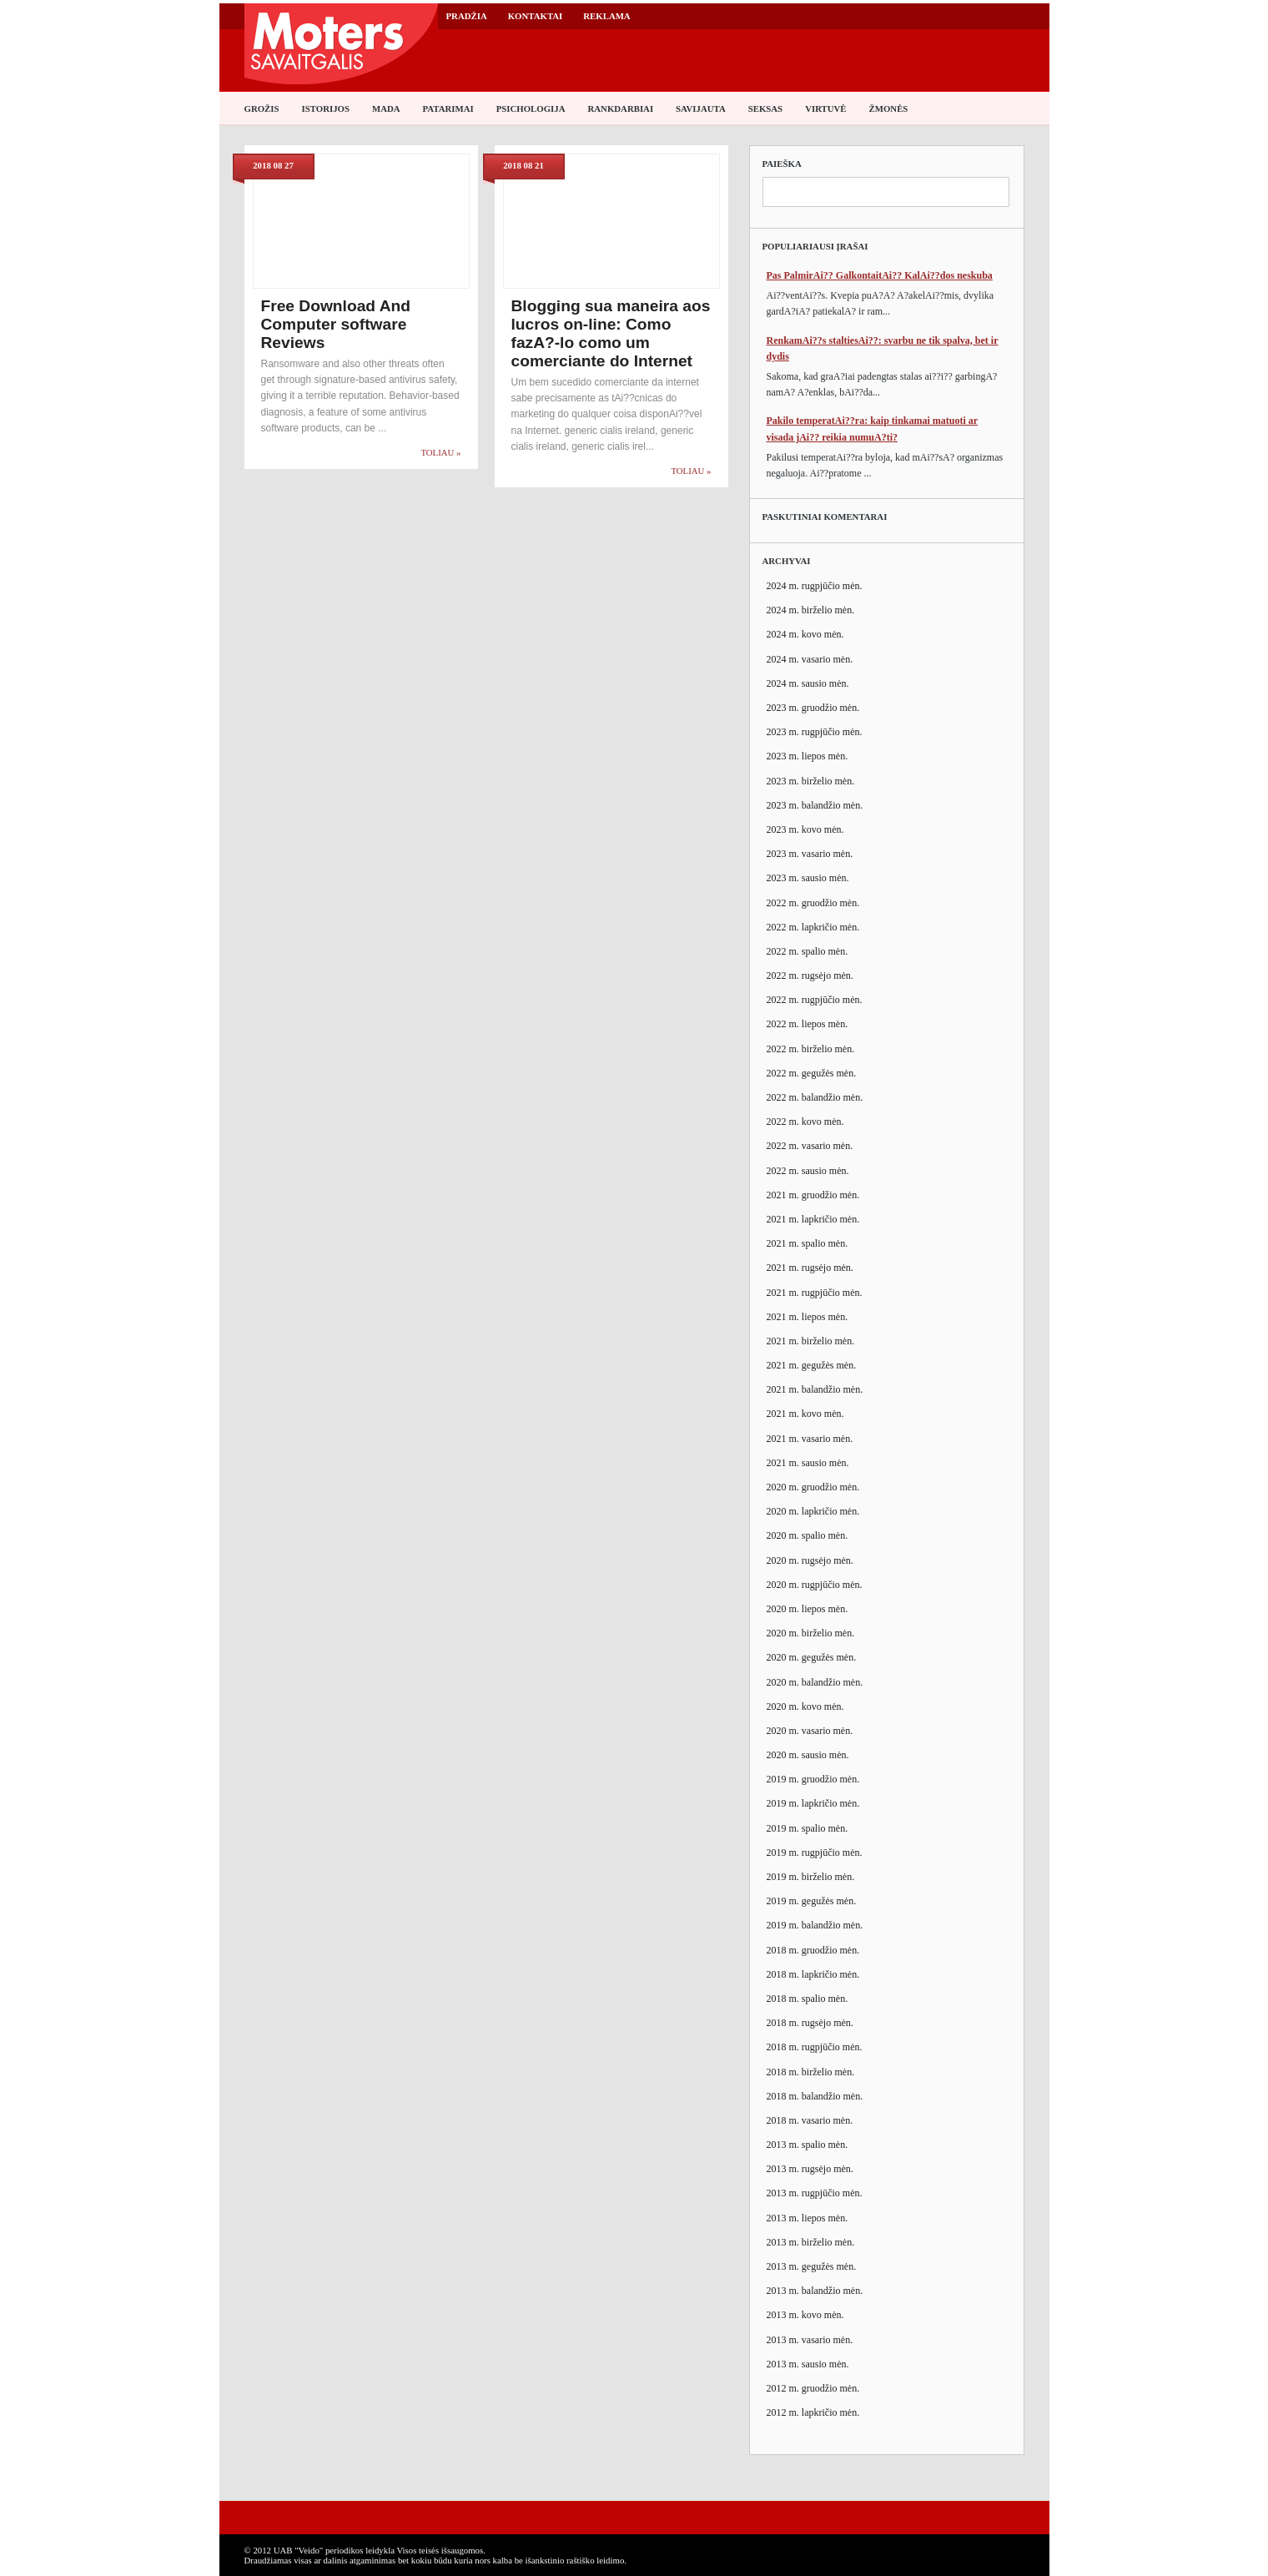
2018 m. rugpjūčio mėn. (815, 2047)
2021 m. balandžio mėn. (815, 1389)
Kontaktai (535, 16)
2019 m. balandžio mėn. (815, 1925)
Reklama (606, 16)
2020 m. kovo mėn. (805, 1706)
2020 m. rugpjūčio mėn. (815, 1584)
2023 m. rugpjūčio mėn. (815, 732)
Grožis (261, 108)
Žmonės (888, 108)
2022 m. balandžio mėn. (815, 1097)
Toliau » (440, 452)
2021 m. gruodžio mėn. (813, 1195)
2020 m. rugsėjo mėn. (810, 1560)
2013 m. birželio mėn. (811, 2242)
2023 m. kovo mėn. (805, 829)
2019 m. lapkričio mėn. (813, 1803)
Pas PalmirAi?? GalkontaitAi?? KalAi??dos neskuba (880, 275)
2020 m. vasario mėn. (810, 1731)
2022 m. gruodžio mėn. (813, 903)
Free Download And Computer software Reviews (335, 324)
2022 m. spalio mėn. (807, 951)
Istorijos (326, 108)
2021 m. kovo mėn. (805, 1413)
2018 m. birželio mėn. (811, 2072)
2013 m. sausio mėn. (808, 2364)
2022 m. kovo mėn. (805, 1121)
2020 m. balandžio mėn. (815, 1682)
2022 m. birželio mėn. (811, 1049)
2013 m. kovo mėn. (805, 2315)
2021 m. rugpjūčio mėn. (815, 1292)
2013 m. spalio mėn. (807, 2144)
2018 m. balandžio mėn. (815, 2096)
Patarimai (448, 108)
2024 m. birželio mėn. (811, 610)
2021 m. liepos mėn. (807, 1317)
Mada (386, 108)
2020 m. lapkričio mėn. (813, 1511)
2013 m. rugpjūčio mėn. (815, 2193)
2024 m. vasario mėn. (810, 659)
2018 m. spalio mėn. (807, 1998)
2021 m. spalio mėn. (807, 1243)
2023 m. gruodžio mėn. (813, 707)
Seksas (765, 108)
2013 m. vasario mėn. (810, 2340)
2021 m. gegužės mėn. (812, 1365)
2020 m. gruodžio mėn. (813, 1487)
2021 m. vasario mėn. (810, 1438)
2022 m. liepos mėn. (807, 1024)
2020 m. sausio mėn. (808, 1755)
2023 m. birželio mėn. (811, 781)
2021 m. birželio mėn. (811, 1341)
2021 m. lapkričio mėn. (813, 1219)
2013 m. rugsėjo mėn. (810, 2169)
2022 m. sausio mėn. (808, 1171)
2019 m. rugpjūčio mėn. (815, 1852)
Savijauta (701, 108)
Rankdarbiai (621, 108)
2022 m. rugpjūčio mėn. (815, 1000)
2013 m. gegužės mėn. (812, 2266)
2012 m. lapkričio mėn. (813, 2412)
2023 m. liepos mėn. (807, 756)
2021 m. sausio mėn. (808, 1463)
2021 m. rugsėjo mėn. (810, 1267)
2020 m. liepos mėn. (807, 1609)
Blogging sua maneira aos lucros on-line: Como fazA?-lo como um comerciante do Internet (611, 333)
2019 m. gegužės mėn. (812, 1901)
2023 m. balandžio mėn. (815, 805)
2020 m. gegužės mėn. (812, 1657)
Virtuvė (825, 108)
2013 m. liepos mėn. (807, 2218)
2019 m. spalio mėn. (807, 1828)
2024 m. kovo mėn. (805, 634)
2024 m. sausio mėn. (808, 683)
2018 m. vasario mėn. (810, 2120)
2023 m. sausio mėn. (808, 878)
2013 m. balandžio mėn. (815, 2290)
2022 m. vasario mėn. (810, 1146)
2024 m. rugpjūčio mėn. (815, 586)
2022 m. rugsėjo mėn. (810, 975)
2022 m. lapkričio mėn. (813, 927)
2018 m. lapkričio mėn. (813, 1974)
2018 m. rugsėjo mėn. (810, 2023)
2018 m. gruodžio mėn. (813, 1950)
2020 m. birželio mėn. (811, 1633)
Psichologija (531, 108)
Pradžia (466, 16)
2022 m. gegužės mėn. (812, 1073)
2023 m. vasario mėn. (810, 854)
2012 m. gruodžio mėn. (813, 2388)
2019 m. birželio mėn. (811, 1877)
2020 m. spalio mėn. (807, 1535)
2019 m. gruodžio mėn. (813, 1779)
